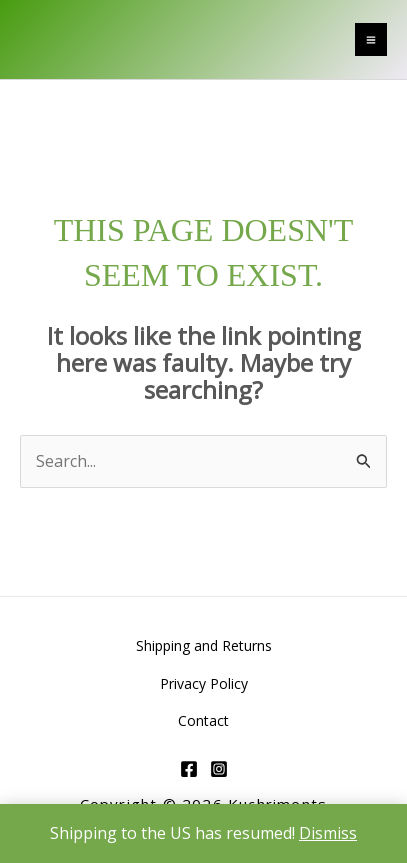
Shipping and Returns (204, 645)
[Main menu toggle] (371, 39)
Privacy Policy (204, 683)
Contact (203, 720)
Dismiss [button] (328, 833)
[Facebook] (189, 769)
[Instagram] (219, 769)
